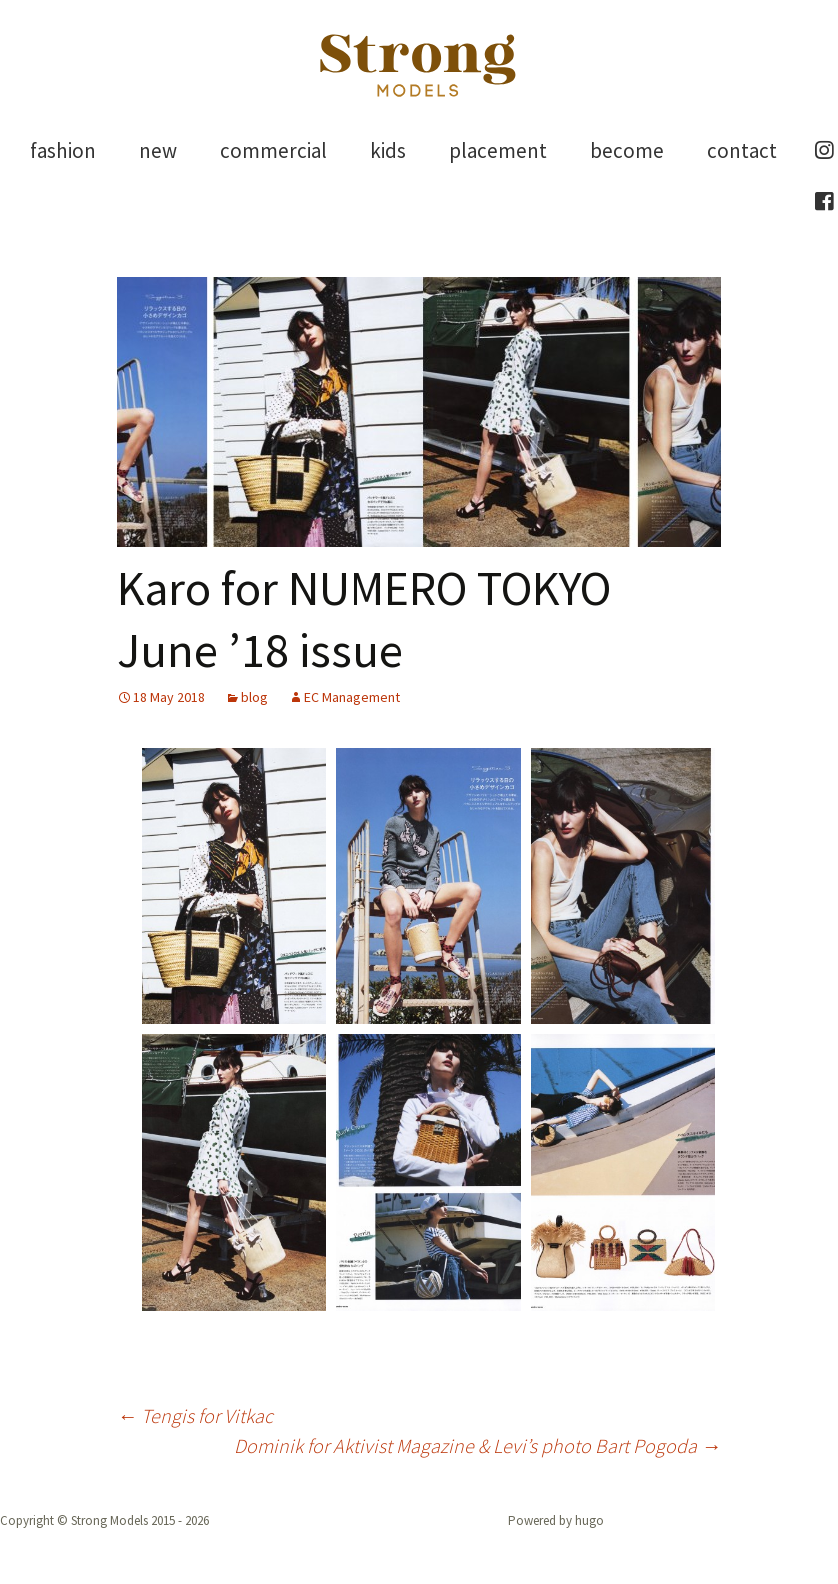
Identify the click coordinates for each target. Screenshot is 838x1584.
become (627, 150)
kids (388, 150)
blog (254, 697)
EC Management (352, 697)
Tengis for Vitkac (195, 1415)
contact (742, 150)
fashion (63, 150)
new (158, 150)
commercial (273, 150)
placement (498, 150)
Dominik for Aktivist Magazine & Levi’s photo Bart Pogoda (477, 1445)
